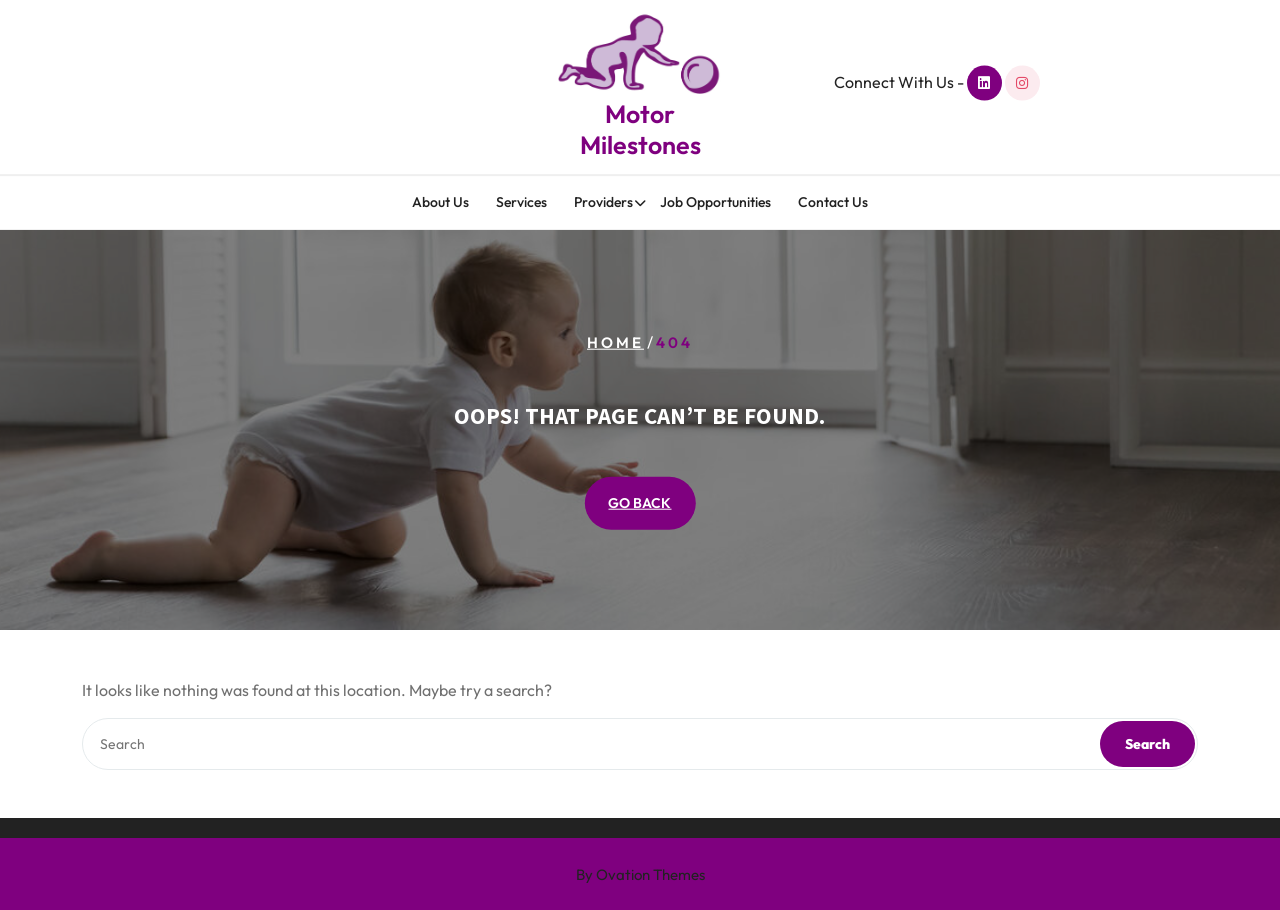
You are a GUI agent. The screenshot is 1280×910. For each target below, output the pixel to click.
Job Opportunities (715, 203)
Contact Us (833, 203)
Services (521, 203)
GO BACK (639, 503)
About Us (440, 203)
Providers (603, 203)
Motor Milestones (640, 126)
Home (615, 341)
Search (1147, 744)
